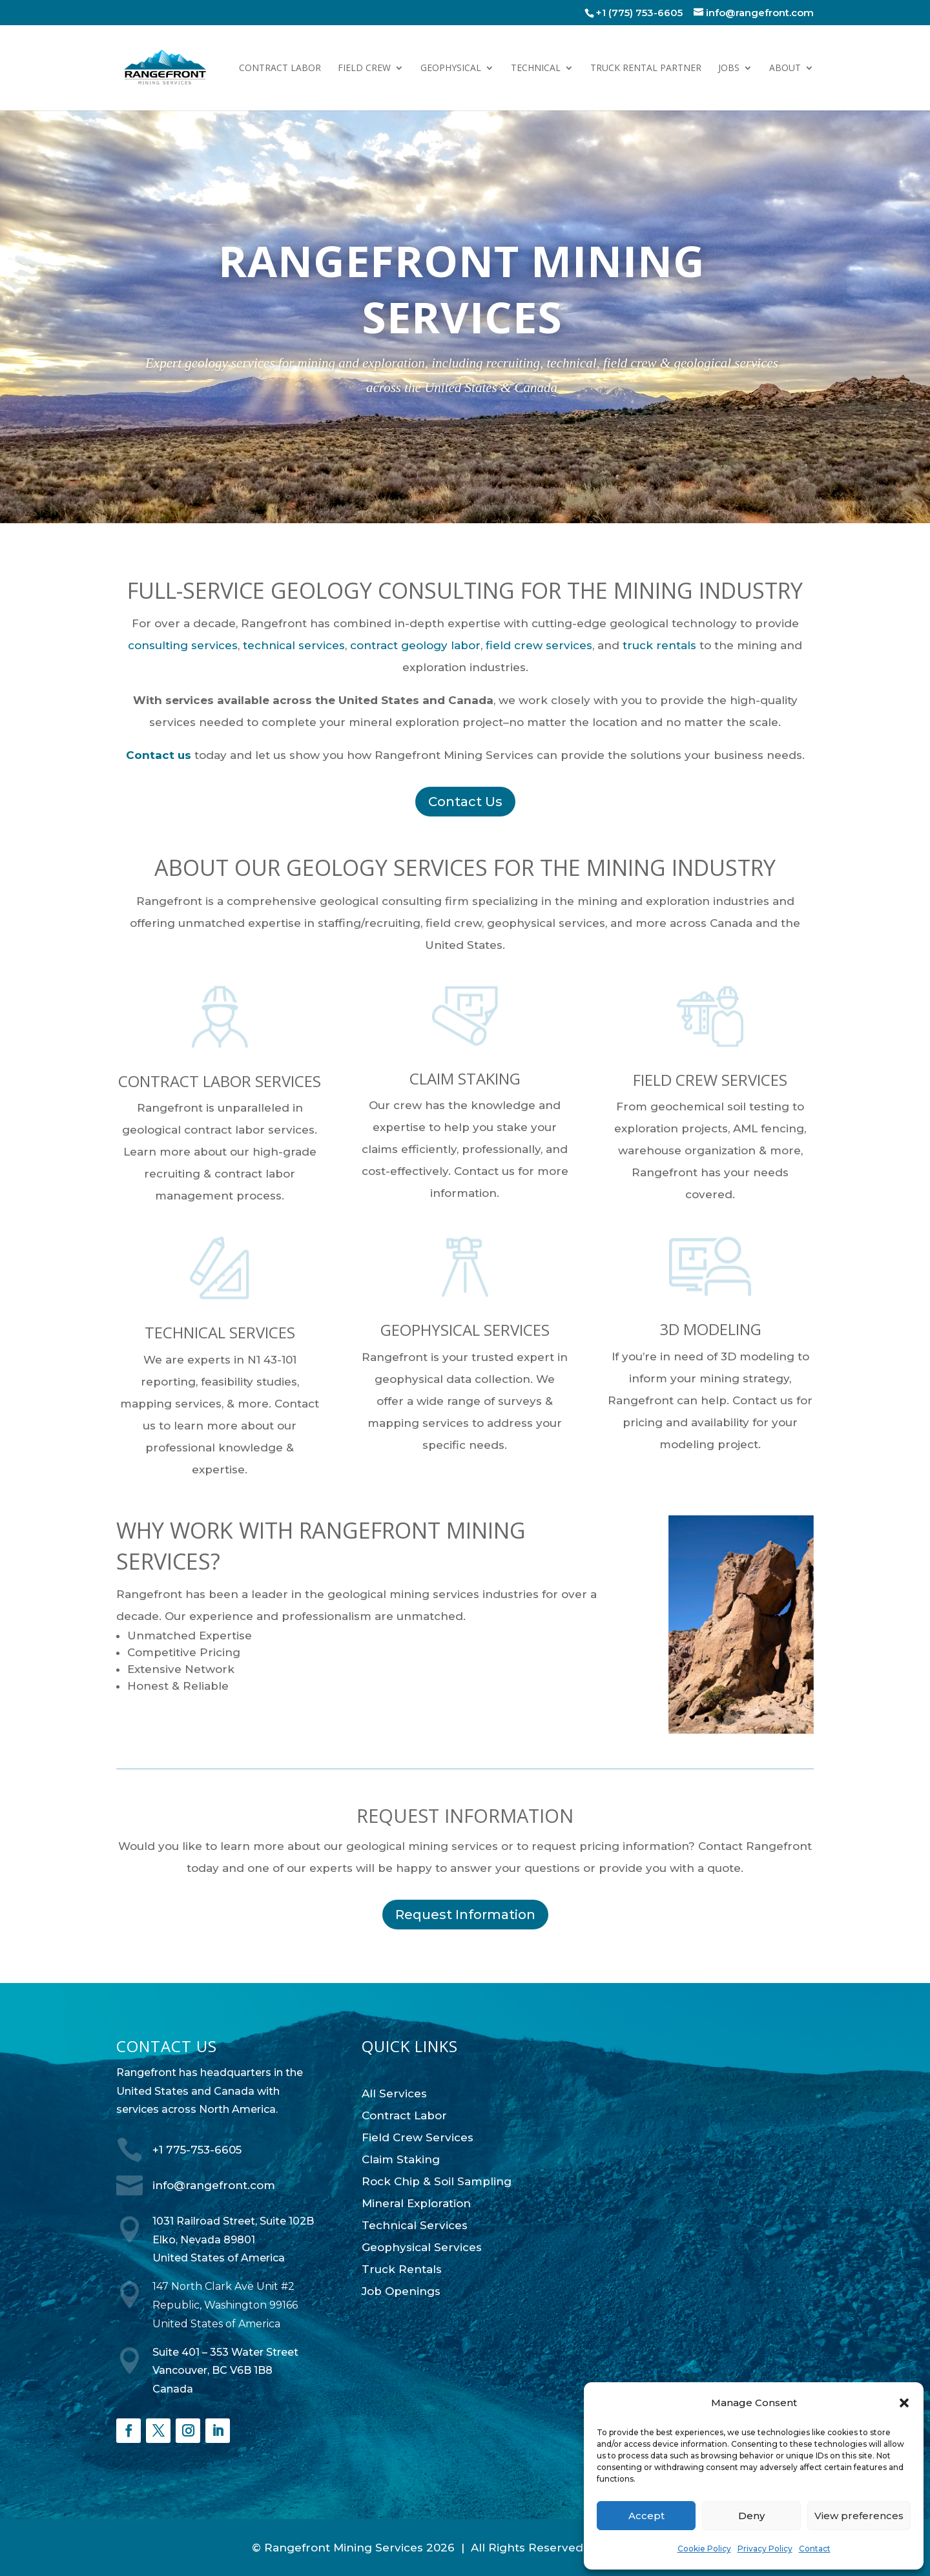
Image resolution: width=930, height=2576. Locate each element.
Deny (751, 2515)
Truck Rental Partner (645, 68)
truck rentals (659, 645)
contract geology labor (415, 645)
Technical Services (415, 2225)
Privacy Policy (765, 2548)
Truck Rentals (402, 2269)
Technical (536, 68)
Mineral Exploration (416, 2203)
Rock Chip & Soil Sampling (437, 2181)
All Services (394, 2093)
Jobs (728, 68)
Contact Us (465, 801)
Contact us (158, 755)
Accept (646, 2515)
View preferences (859, 2515)
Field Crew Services (417, 2137)
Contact (815, 2548)
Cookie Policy (704, 2548)
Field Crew (364, 68)
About (785, 68)
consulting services (183, 645)
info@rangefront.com (213, 2185)
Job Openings (401, 2291)
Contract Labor (280, 68)
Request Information (465, 1914)
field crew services (539, 645)
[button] (904, 2402)
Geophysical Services (422, 2247)
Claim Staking (401, 2159)
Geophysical (450, 68)
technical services (294, 645)
